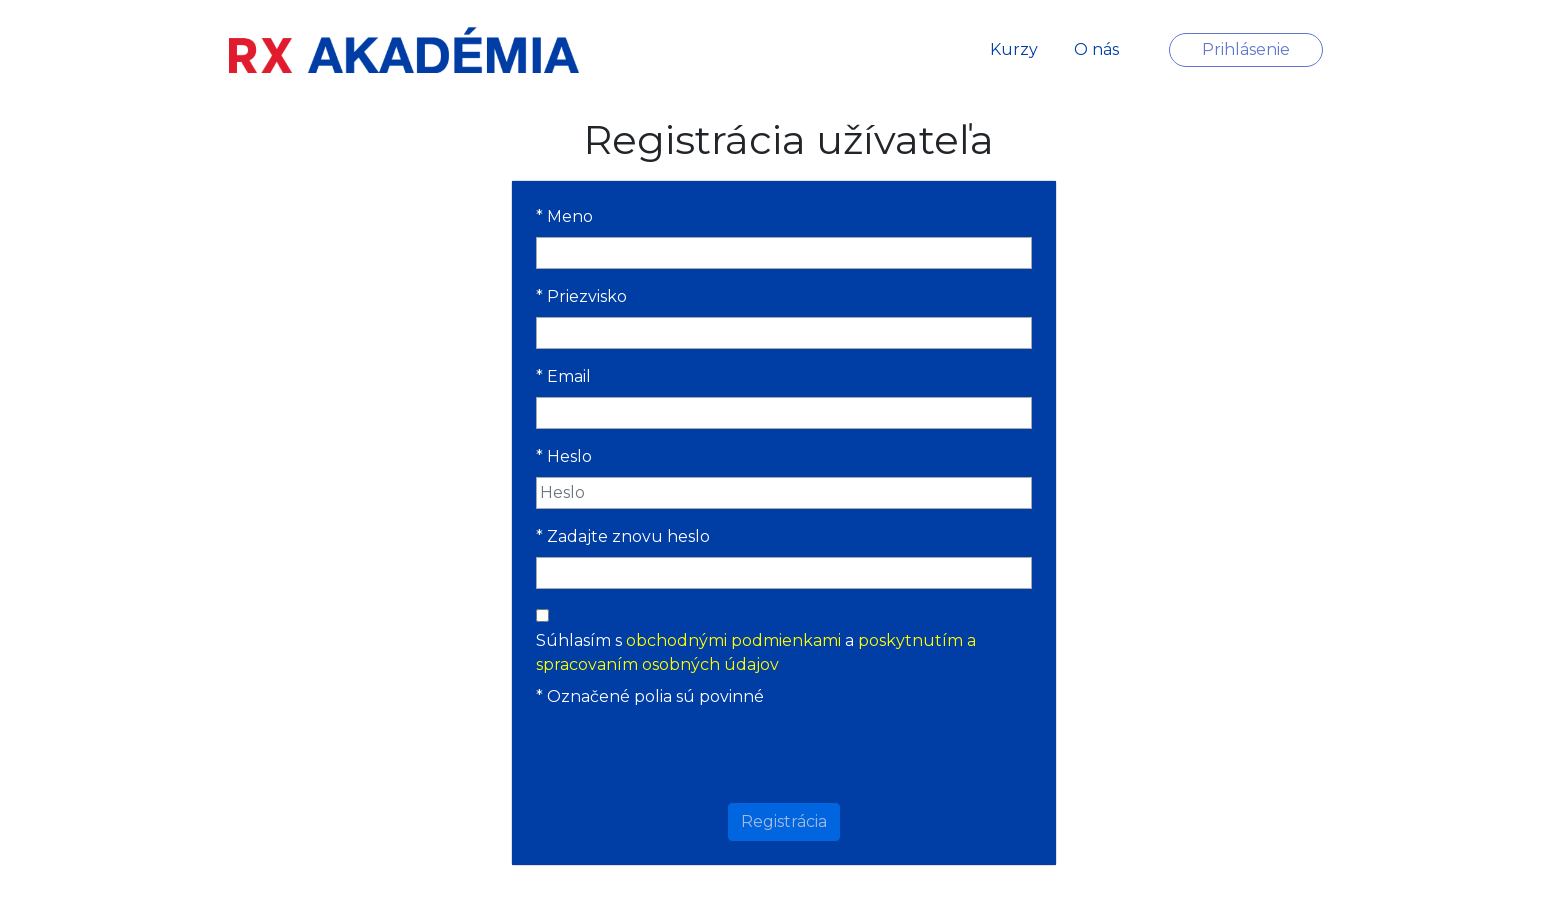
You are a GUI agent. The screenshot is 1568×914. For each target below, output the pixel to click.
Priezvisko (581, 296)
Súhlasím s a (756, 652)
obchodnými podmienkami (733, 640)
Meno (564, 216)
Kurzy (1014, 49)
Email (563, 376)
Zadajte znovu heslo (623, 536)
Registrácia (784, 821)
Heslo (564, 456)
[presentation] (795, 756)
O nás (1096, 49)
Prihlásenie (1246, 49)
